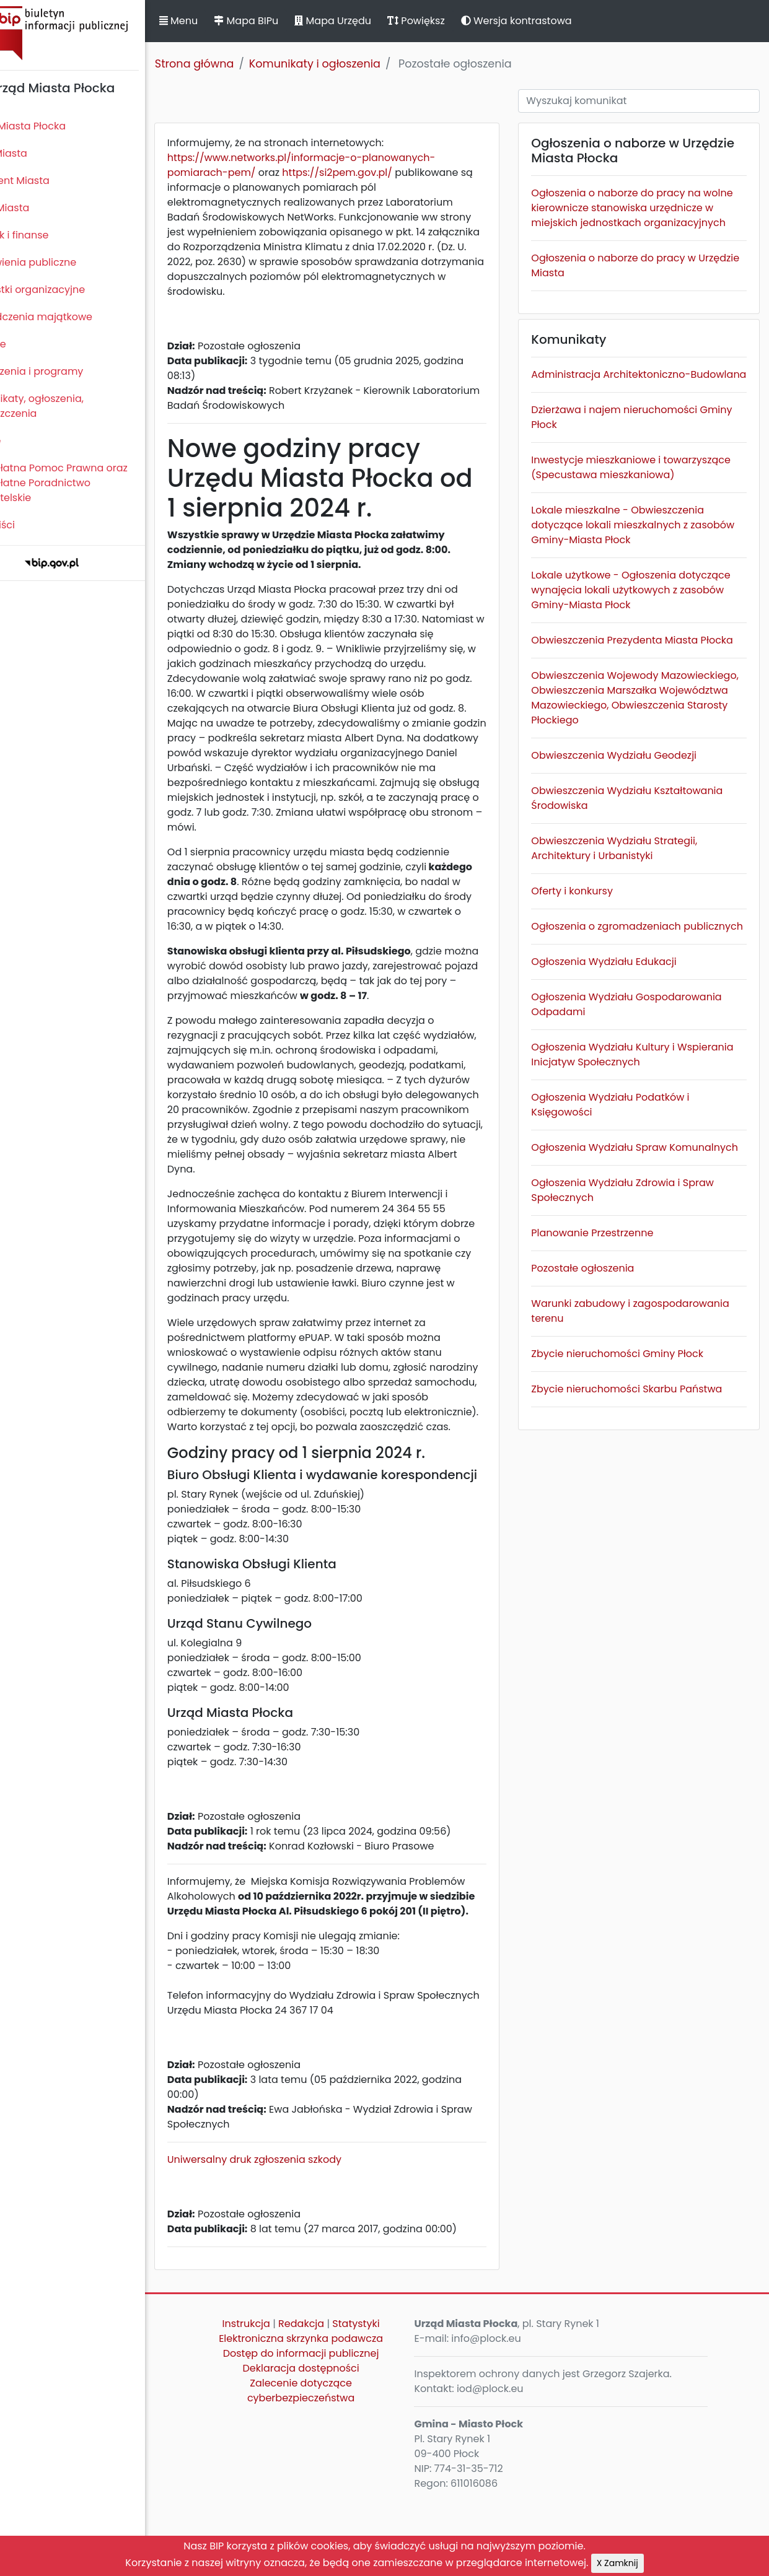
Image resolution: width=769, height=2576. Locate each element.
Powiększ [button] (457, 21)
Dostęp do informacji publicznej (331, 2428)
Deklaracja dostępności (331, 2442)
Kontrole (26, 344)
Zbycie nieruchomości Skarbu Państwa (643, 1493)
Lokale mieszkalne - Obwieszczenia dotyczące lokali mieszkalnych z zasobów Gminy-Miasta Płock (634, 570)
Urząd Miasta (38, 208)
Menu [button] (219, 21)
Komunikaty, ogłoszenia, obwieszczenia (65, 406)
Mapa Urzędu (373, 21)
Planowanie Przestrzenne (609, 1337)
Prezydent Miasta (48, 180)
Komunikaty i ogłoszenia (355, 63)
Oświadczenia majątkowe (69, 317)
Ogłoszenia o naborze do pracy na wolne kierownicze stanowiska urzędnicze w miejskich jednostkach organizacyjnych (636, 215)
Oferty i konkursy (589, 965)
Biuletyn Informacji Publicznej (93, 33)
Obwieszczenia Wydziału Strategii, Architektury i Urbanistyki (631, 922)
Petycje (24, 441)
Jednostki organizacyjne (66, 289)
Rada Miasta (37, 153)
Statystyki (386, 2398)
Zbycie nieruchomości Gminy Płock (634, 1458)
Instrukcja (277, 2398)
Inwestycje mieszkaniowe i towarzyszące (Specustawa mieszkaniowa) (616, 504)
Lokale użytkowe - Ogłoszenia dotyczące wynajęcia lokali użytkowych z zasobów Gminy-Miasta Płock (645, 635)
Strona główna (235, 63)
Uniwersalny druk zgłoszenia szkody (295, 2234)
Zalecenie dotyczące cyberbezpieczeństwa (331, 2464)
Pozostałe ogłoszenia (599, 1372)
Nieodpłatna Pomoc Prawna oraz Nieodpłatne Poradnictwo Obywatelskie (87, 483)
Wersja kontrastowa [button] (557, 21)
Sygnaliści (31, 525)
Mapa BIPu (287, 21)
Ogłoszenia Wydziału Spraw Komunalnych (616, 1244)
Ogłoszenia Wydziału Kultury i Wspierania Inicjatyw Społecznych (632, 1143)
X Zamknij (617, 2563)
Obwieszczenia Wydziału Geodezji (631, 830)
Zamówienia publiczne (61, 262)
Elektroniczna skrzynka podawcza (332, 2413)
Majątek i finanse (48, 235)
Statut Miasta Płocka (56, 126)
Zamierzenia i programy (65, 371)
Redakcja (332, 2398)
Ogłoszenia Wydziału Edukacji (620, 1051)
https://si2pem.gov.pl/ (379, 172)
